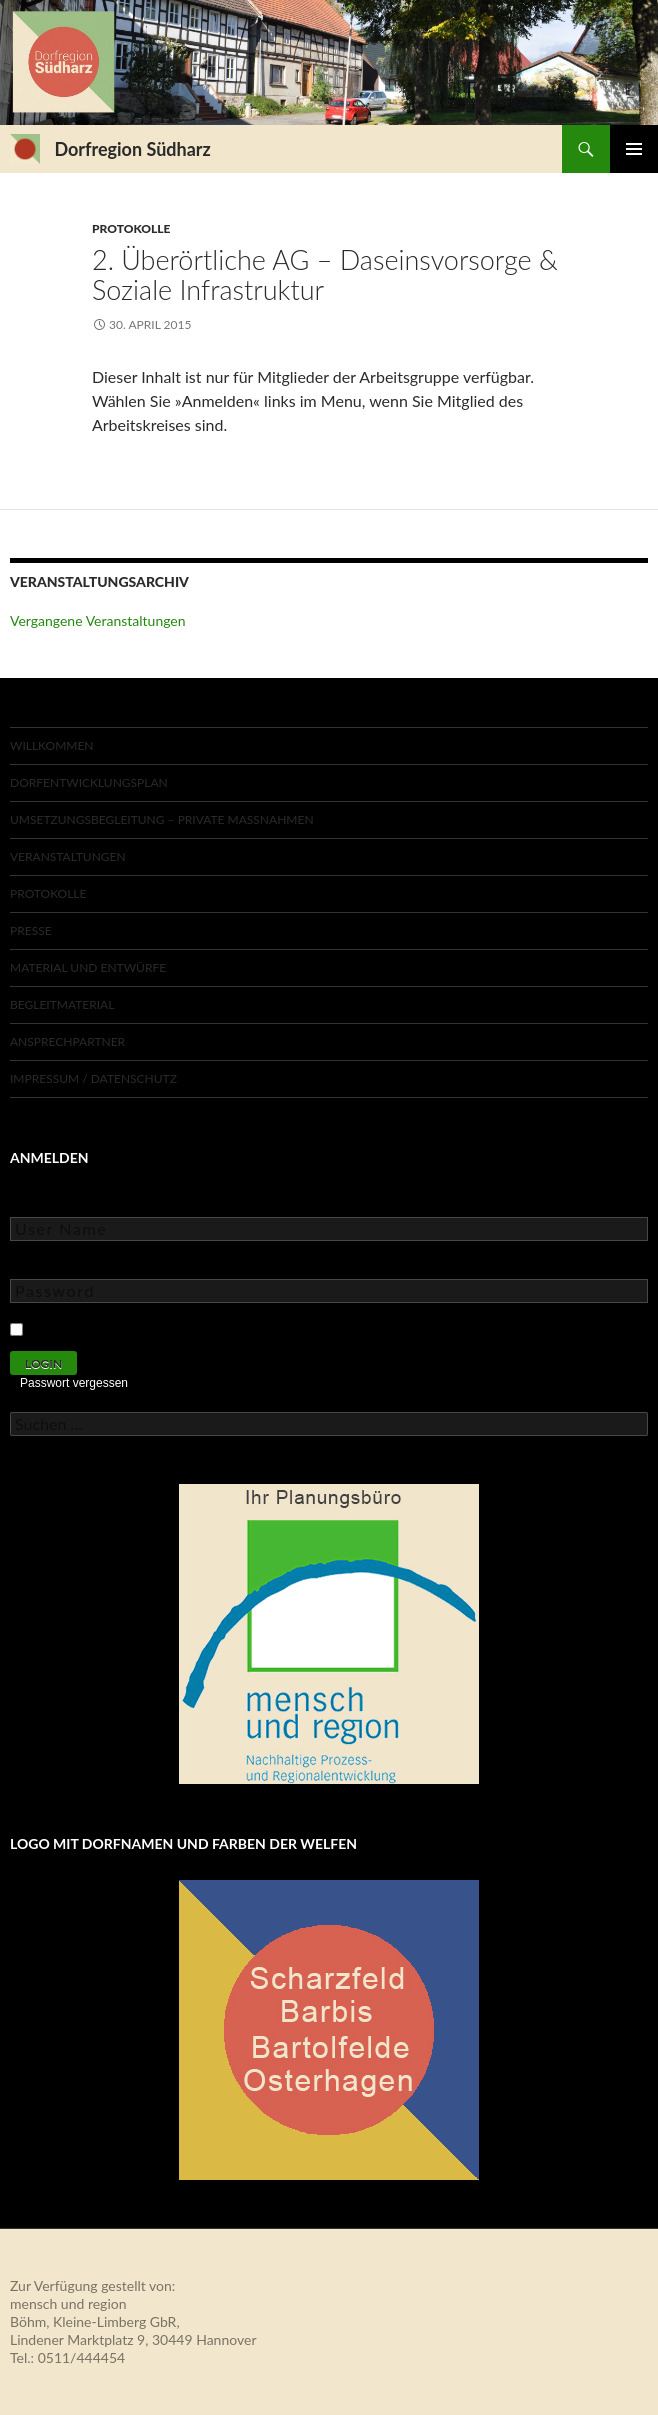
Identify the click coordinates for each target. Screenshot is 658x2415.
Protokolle (131, 228)
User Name (44, 1202)
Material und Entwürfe (88, 967)
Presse (31, 930)
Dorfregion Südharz (132, 149)
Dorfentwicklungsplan (89, 782)
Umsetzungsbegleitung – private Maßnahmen (162, 819)
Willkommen (52, 745)
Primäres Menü (634, 149)
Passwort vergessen (74, 1383)
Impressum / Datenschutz (93, 1078)
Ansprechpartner (67, 1041)
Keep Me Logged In (93, 1326)
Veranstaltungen (68, 856)
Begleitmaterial (62, 1004)
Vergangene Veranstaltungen (98, 620)
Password (40, 1264)
